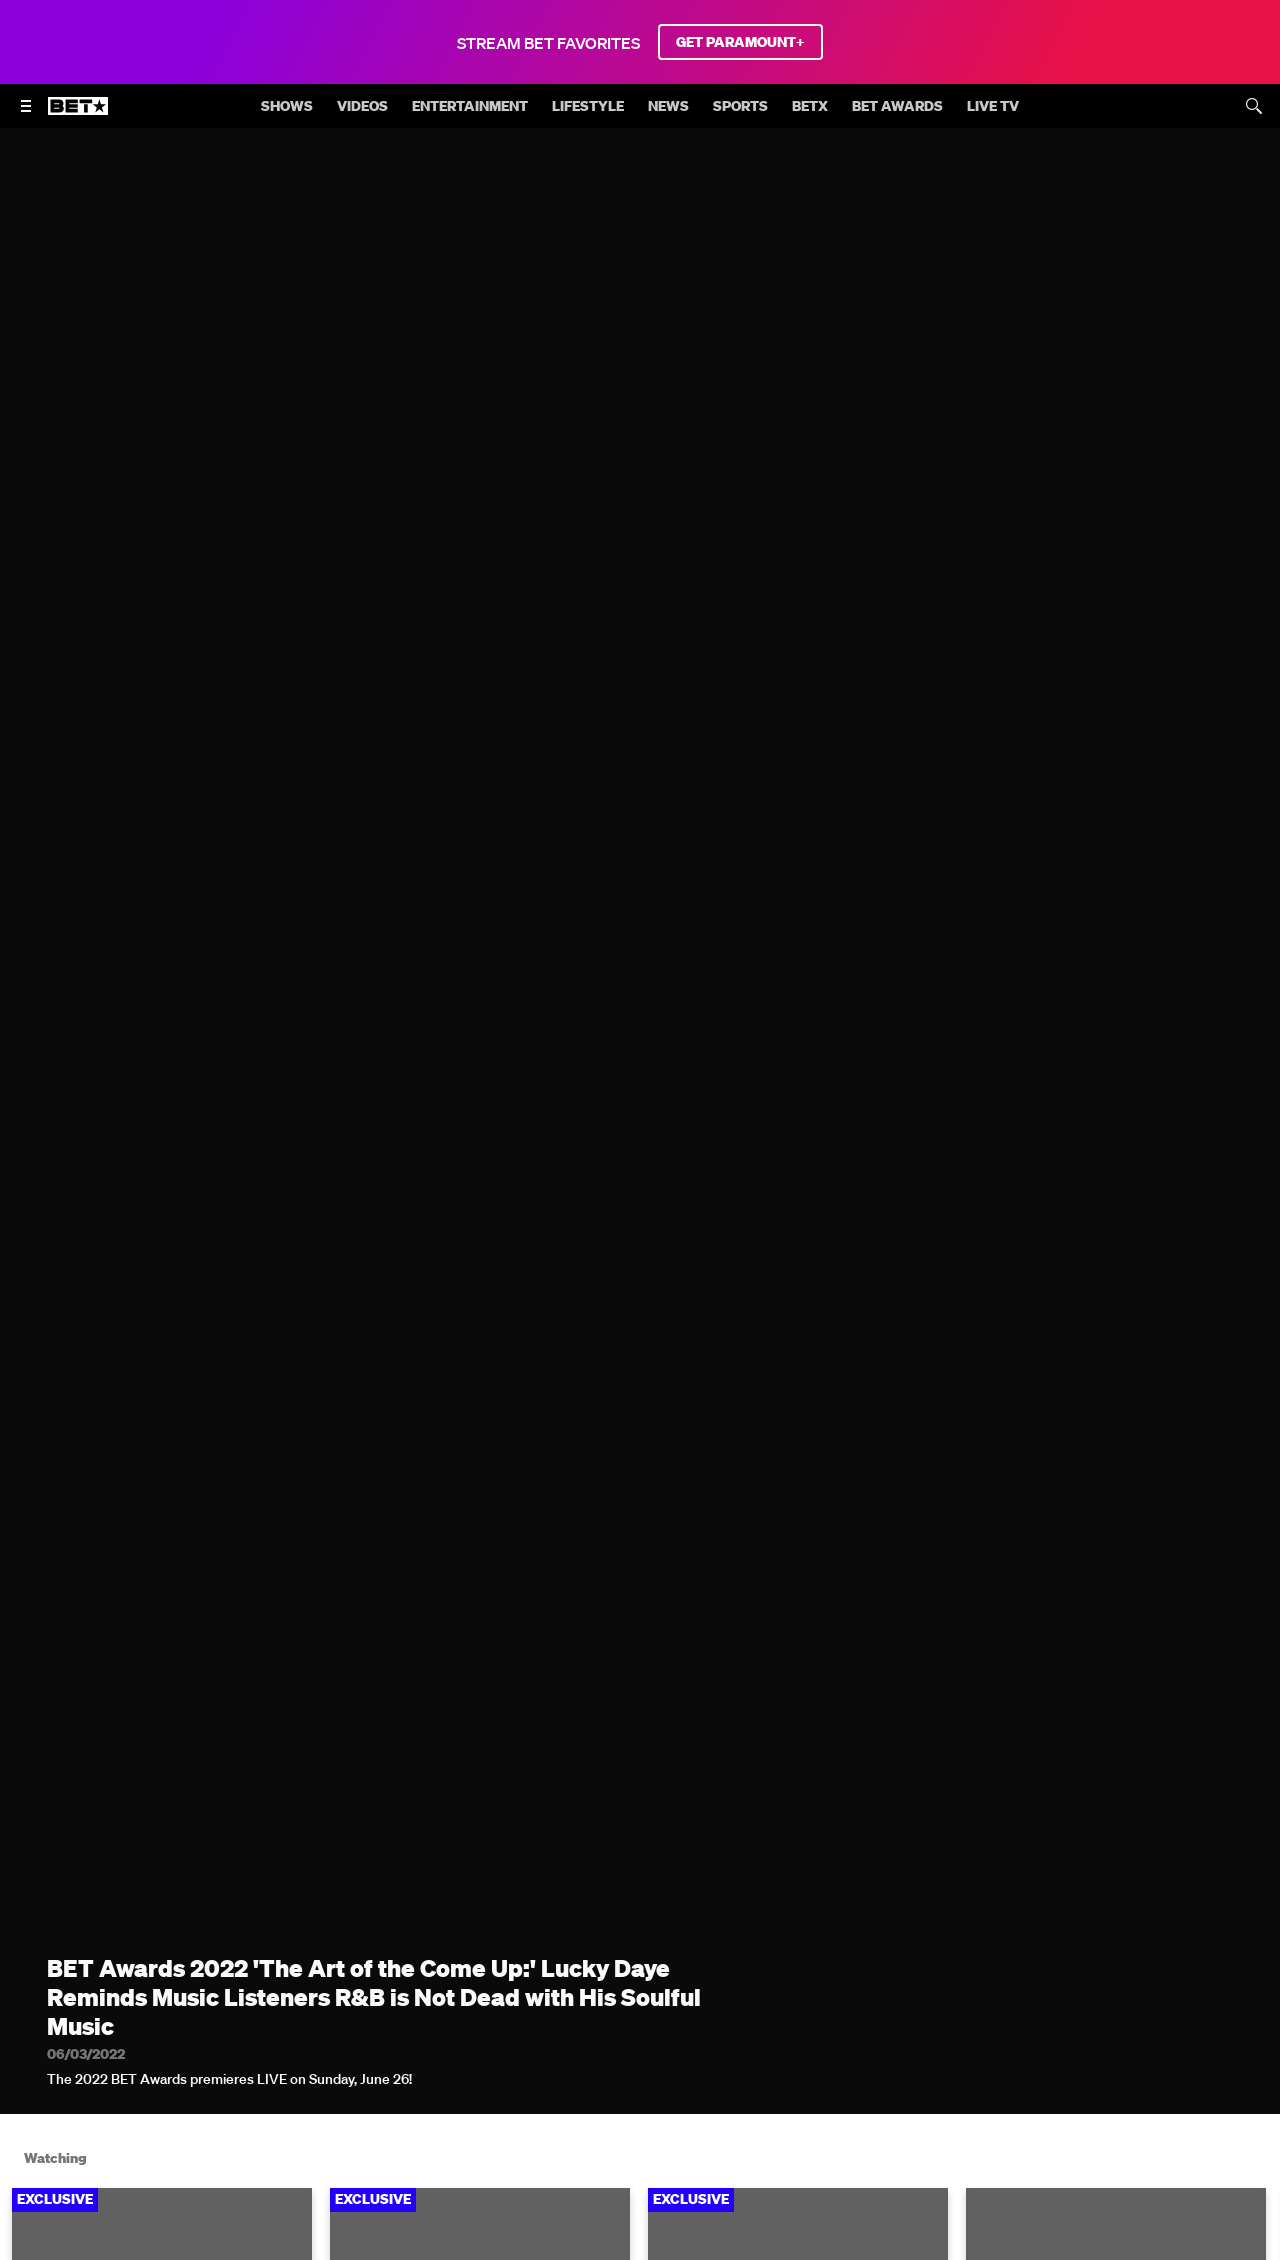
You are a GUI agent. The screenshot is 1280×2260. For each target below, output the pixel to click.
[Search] (1254, 106)
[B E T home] (78, 115)
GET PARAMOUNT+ (740, 42)
